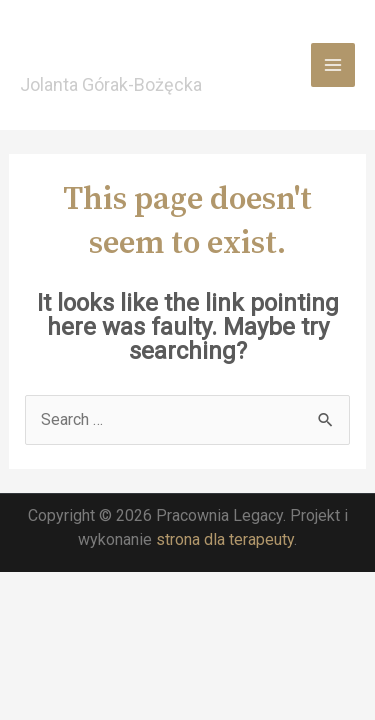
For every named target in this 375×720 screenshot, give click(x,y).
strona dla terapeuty (225, 539)
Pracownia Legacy (138, 53)
